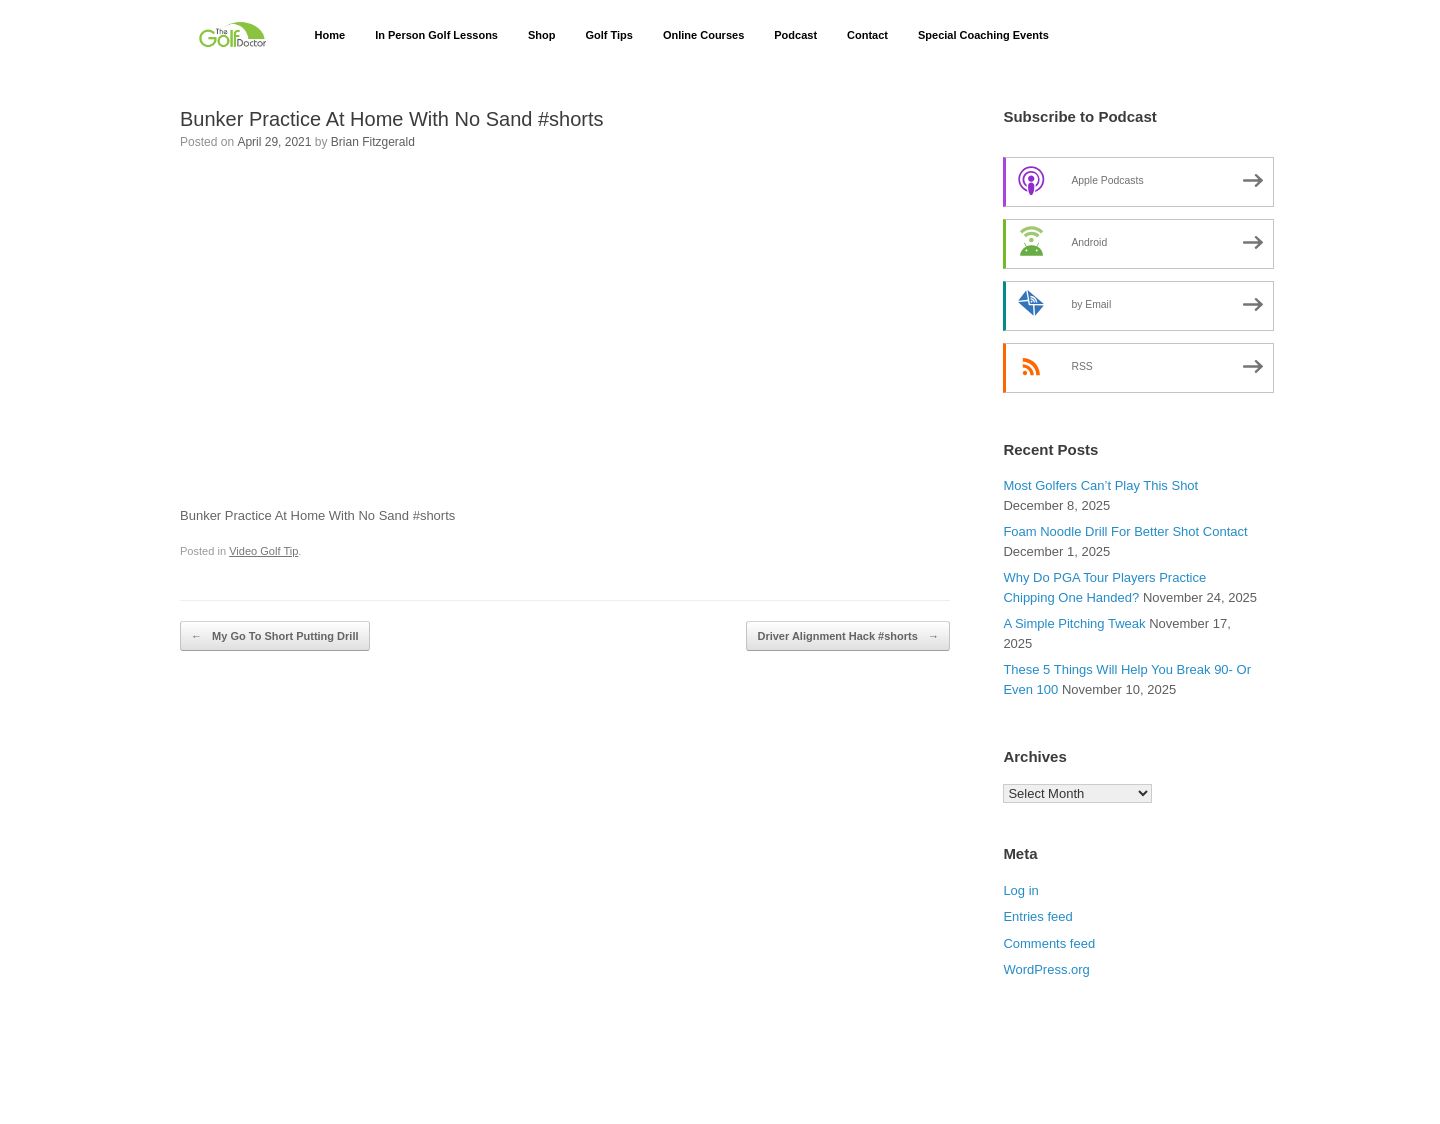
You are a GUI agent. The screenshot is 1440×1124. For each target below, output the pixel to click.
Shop (542, 35)
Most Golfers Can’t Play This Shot (1100, 485)
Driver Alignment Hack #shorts (847, 636)
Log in (1020, 890)
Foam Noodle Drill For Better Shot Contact (1125, 531)
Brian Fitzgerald (373, 142)
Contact (867, 35)
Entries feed (1037, 916)
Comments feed (1049, 943)
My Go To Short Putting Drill (275, 636)
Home (330, 35)
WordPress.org (1046, 969)
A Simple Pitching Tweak (1074, 623)
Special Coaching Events (983, 35)
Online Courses (703, 35)
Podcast (795, 35)
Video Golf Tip (263, 551)
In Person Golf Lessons (436, 35)
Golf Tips (608, 35)
